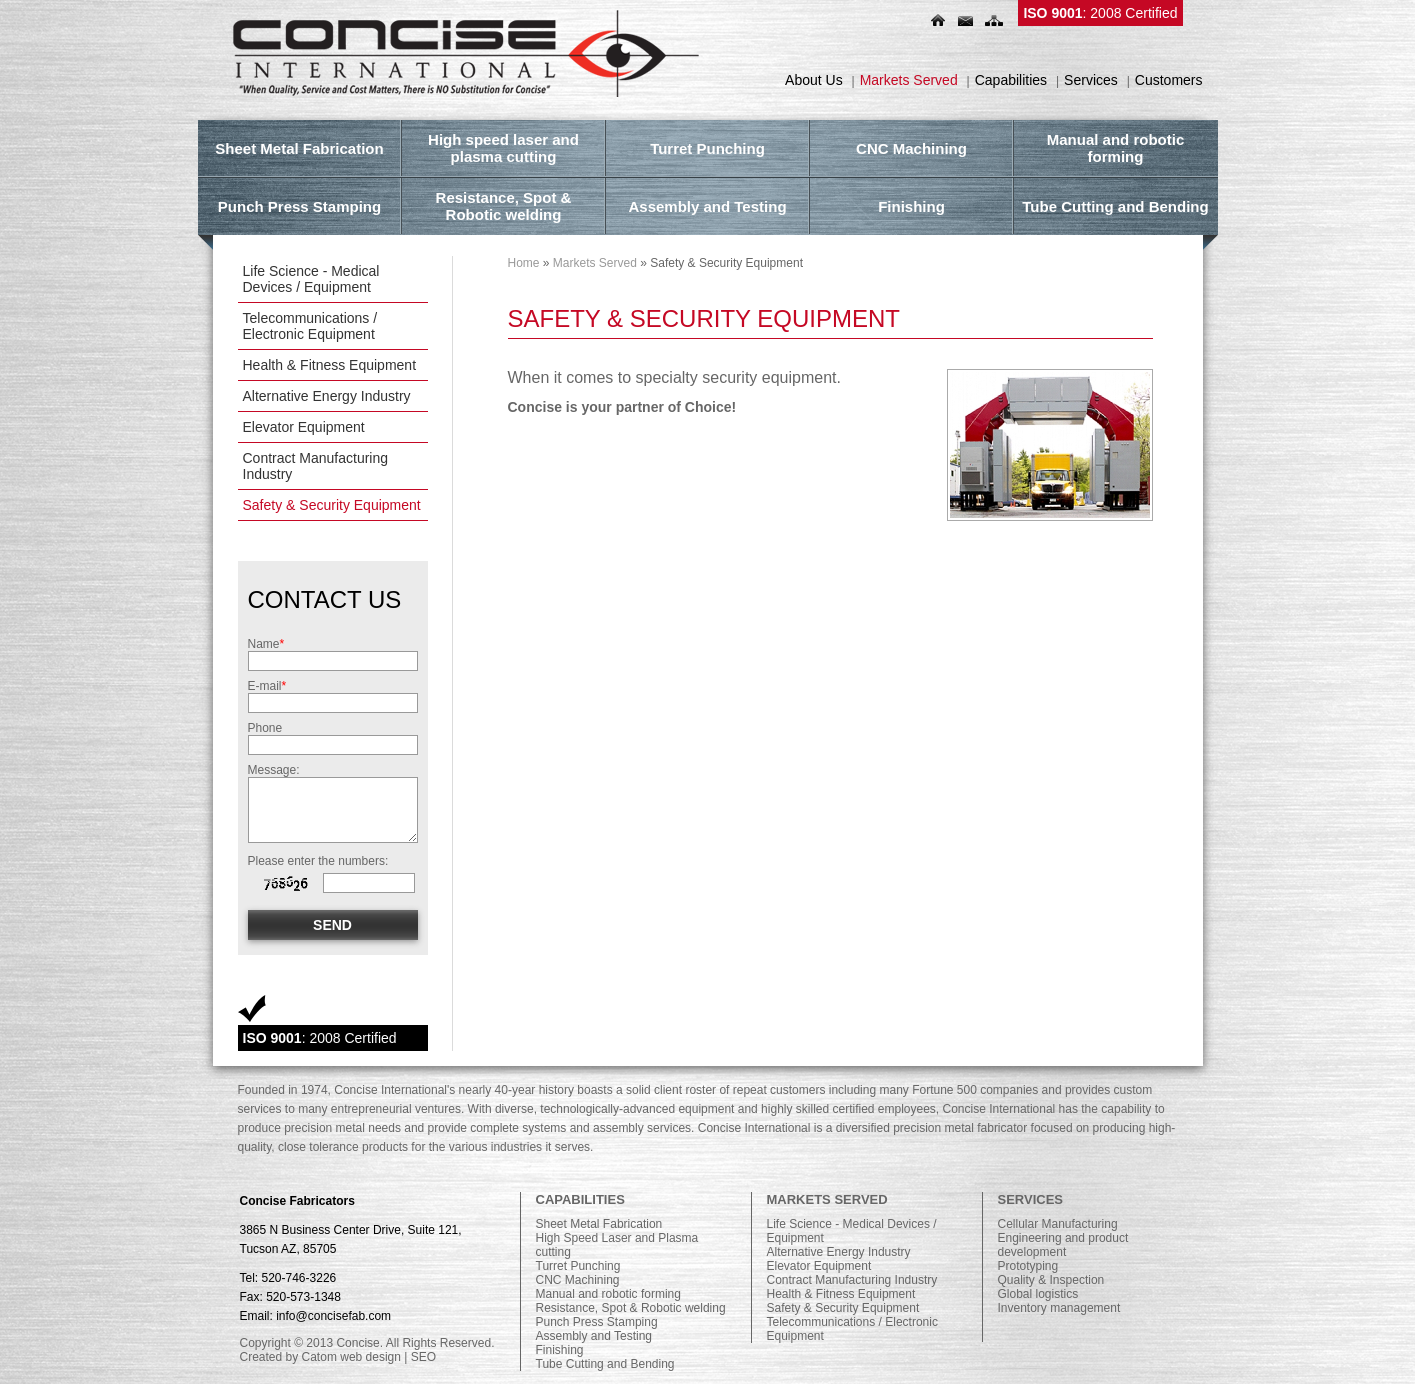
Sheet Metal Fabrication (599, 1224)
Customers (1169, 80)
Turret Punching (578, 1266)
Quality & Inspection (1051, 1280)
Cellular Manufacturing (1058, 1224)
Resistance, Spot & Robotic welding (631, 1308)
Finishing (560, 1350)
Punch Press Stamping (597, 1322)
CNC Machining (578, 1280)
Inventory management (1059, 1308)
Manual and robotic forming (608, 1294)
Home (524, 263)
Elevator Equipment (304, 427)
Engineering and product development (1063, 1245)
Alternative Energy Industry (327, 396)
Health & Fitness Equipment (330, 365)
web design (370, 1357)
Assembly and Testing (594, 1336)
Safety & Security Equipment (332, 505)
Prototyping (1028, 1266)
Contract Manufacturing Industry (316, 466)
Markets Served (909, 80)
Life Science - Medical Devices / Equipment (311, 279)
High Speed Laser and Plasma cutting (617, 1245)
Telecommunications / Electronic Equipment (310, 326)
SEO (423, 1357)
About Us (814, 80)
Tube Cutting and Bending (605, 1364)
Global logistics (1038, 1294)
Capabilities (1011, 80)
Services (1091, 80)
